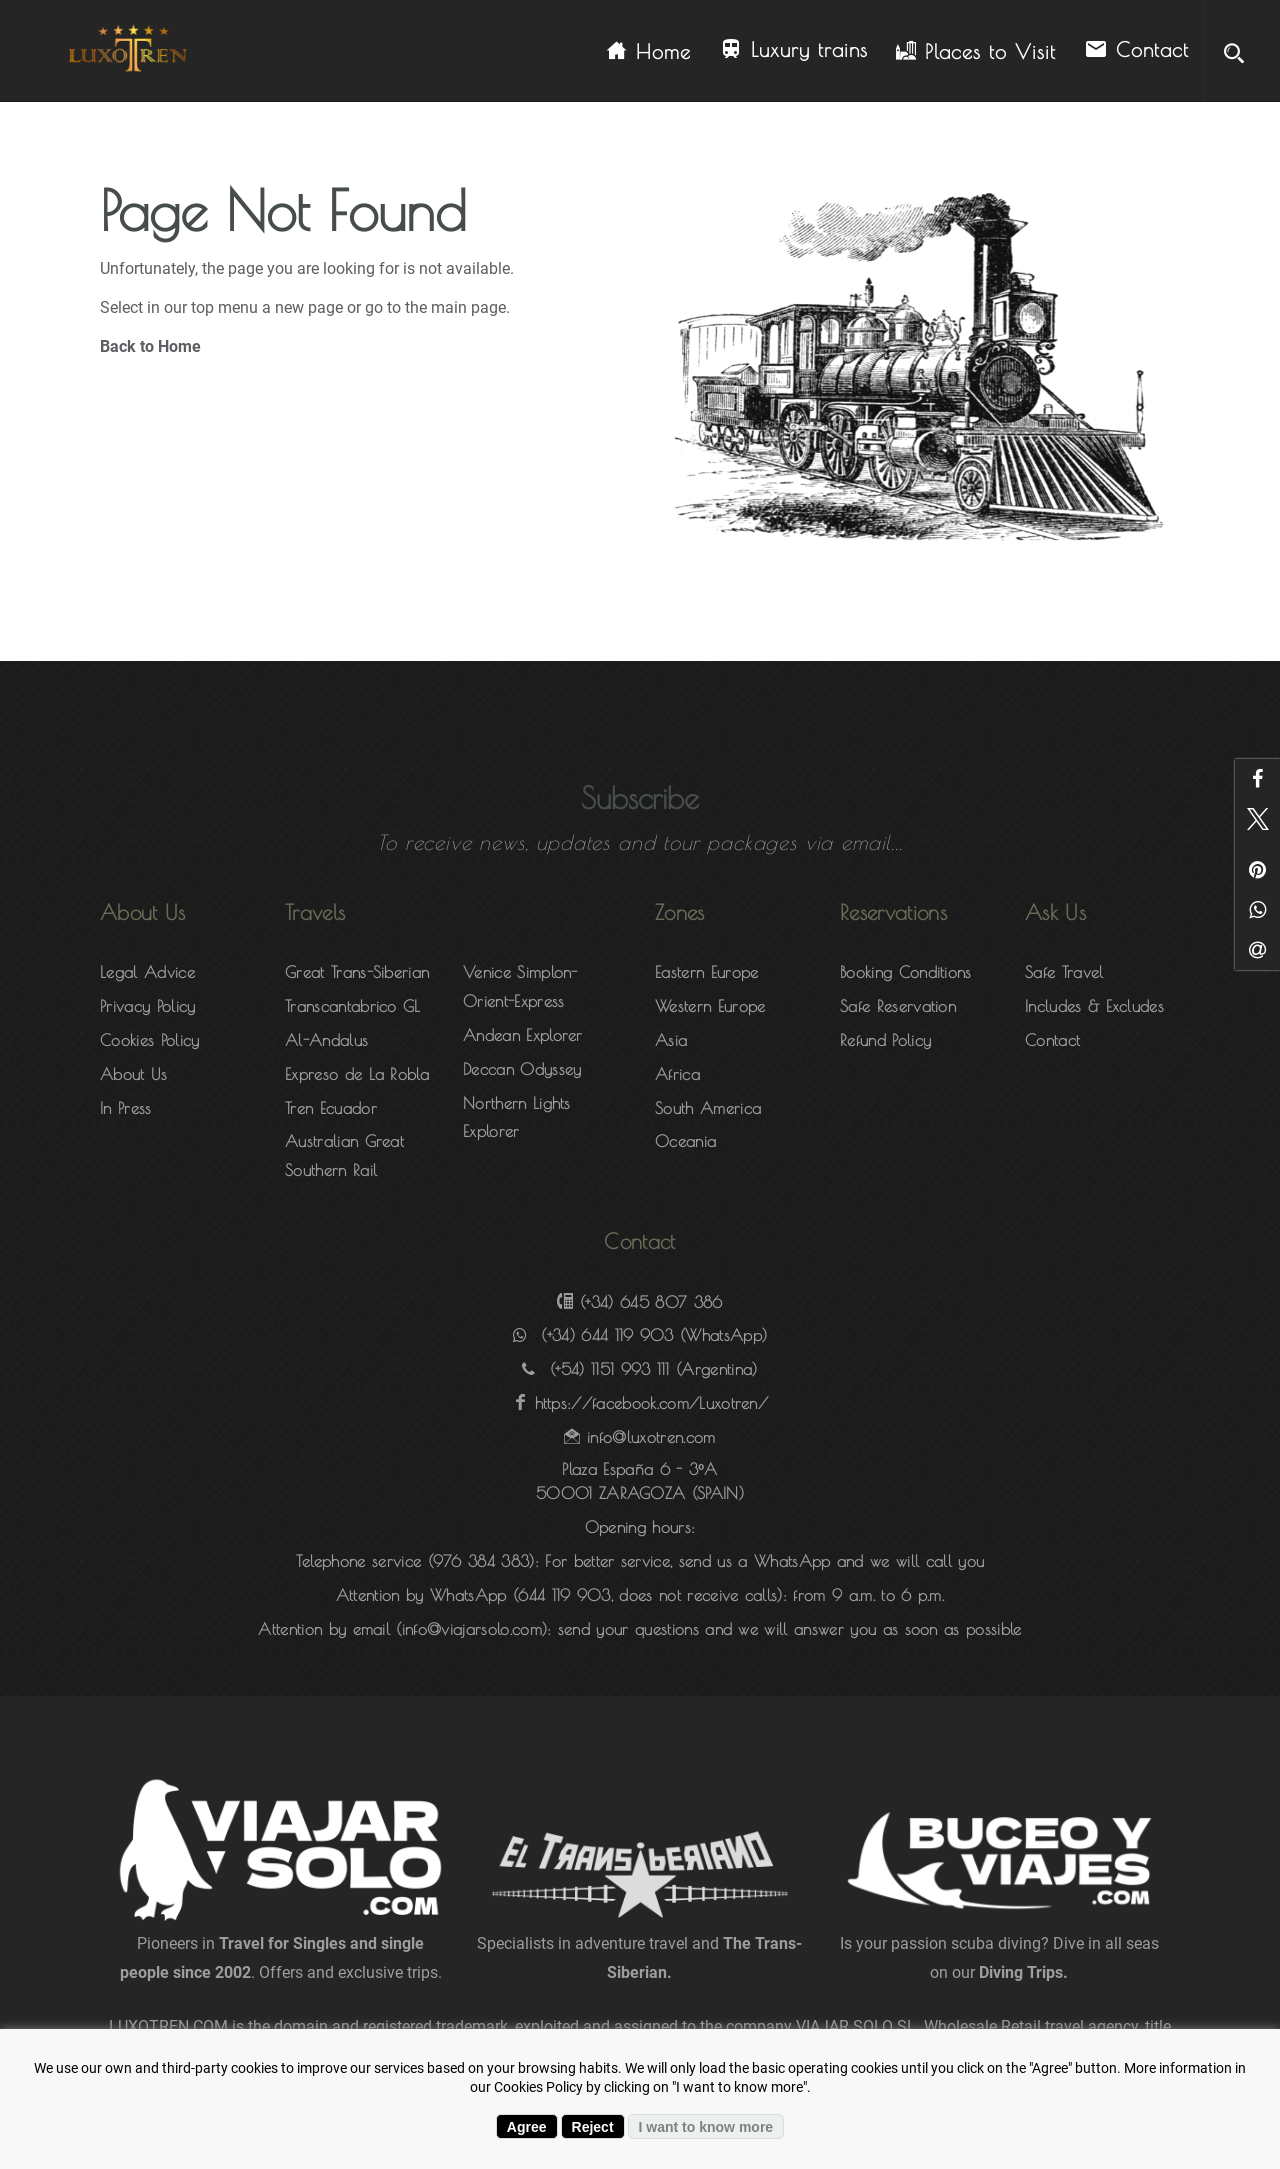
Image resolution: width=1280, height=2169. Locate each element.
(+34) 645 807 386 (651, 1302)
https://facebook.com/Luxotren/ (652, 1403)
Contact (1136, 50)
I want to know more (706, 2127)
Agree (527, 2127)
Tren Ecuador (331, 1108)
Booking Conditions (906, 972)
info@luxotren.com (651, 1437)
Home (649, 51)
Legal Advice (147, 972)
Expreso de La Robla (357, 1074)
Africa (677, 1074)
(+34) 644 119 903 (607, 1335)
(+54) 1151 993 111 (610, 1369)
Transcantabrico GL (353, 1006)
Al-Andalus (326, 1040)
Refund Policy (885, 1040)
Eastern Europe (706, 972)
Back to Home (150, 346)
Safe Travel (1064, 972)
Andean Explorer (523, 1035)
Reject (593, 2127)
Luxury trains (793, 50)
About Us (134, 1074)
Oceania (685, 1141)
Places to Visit (976, 51)
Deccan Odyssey (522, 1069)
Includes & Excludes (1094, 1006)
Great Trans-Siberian (357, 972)
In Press (126, 1108)
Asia (671, 1040)
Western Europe (710, 1006)
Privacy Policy (147, 1006)
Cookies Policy (149, 1040)
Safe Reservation (898, 1006)
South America (708, 1108)
